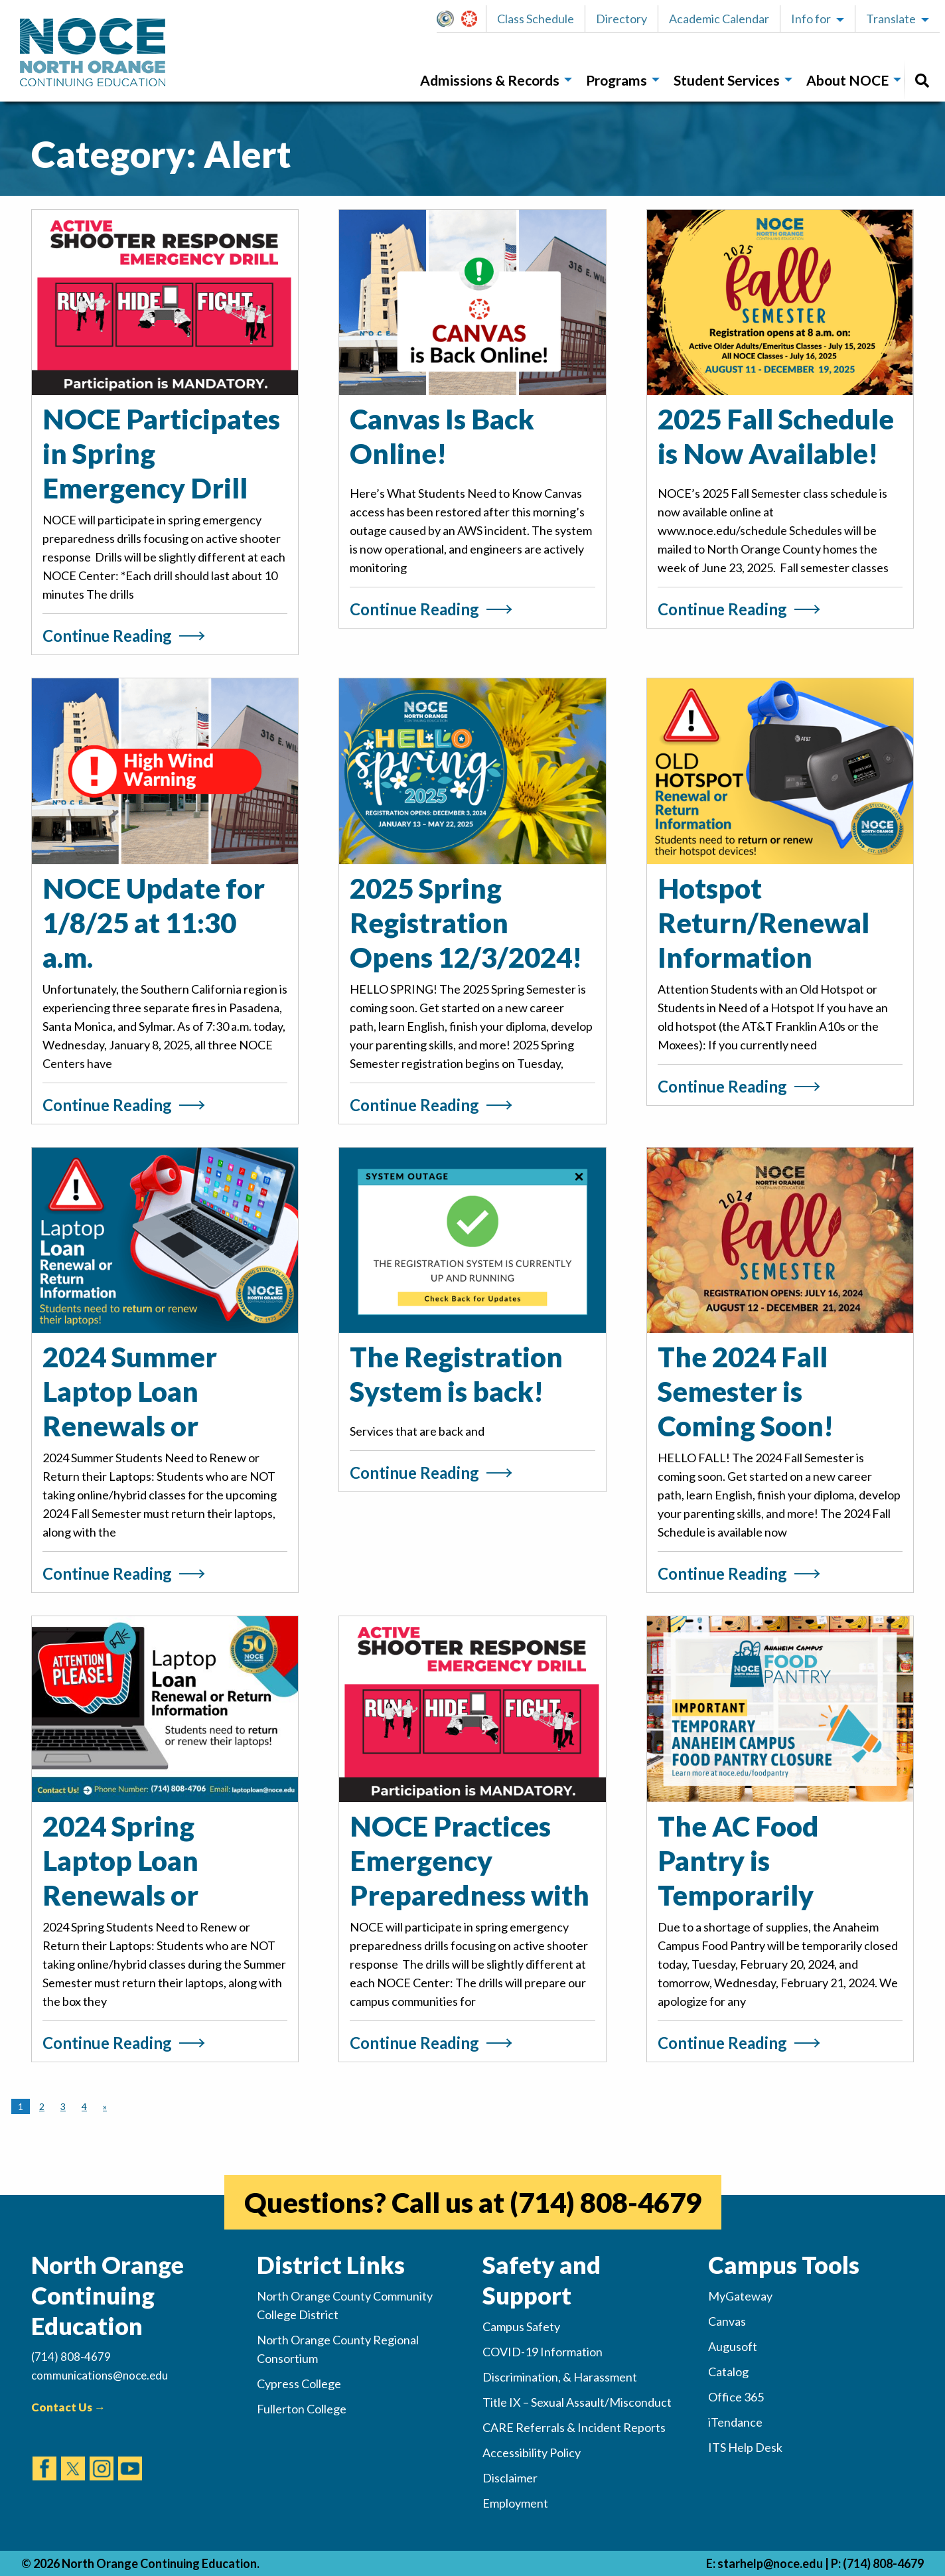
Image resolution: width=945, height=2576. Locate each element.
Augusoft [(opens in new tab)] (732, 2346)
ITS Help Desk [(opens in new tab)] (745, 2447)
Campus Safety (521, 2326)
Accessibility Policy (531, 2452)
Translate (891, 18)
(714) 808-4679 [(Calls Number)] (71, 2357)
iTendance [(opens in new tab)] (735, 2422)
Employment (515, 2503)
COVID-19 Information (542, 2351)
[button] (449, 18)
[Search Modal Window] (922, 80)
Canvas (475, 18)
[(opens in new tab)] (44, 2456)
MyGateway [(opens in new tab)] (740, 2296)
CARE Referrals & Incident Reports (574, 2427)
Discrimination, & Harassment (559, 2377)
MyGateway (450, 18)
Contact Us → (68, 2407)
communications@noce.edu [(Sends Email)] (99, 2375)
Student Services (727, 80)
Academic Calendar (719, 18)
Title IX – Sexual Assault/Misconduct (577, 2402)
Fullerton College (301, 2408)
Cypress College (299, 2383)
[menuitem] (492, 80)
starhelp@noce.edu (770, 2563)
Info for (811, 18)
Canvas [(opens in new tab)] (727, 2321)
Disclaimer (510, 2477)
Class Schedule (535, 18)
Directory (621, 18)
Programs (616, 80)
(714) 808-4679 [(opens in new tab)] (605, 2202)
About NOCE (847, 80)
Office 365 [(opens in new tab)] (736, 2396)
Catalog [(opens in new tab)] (728, 2371)
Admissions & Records (489, 80)
